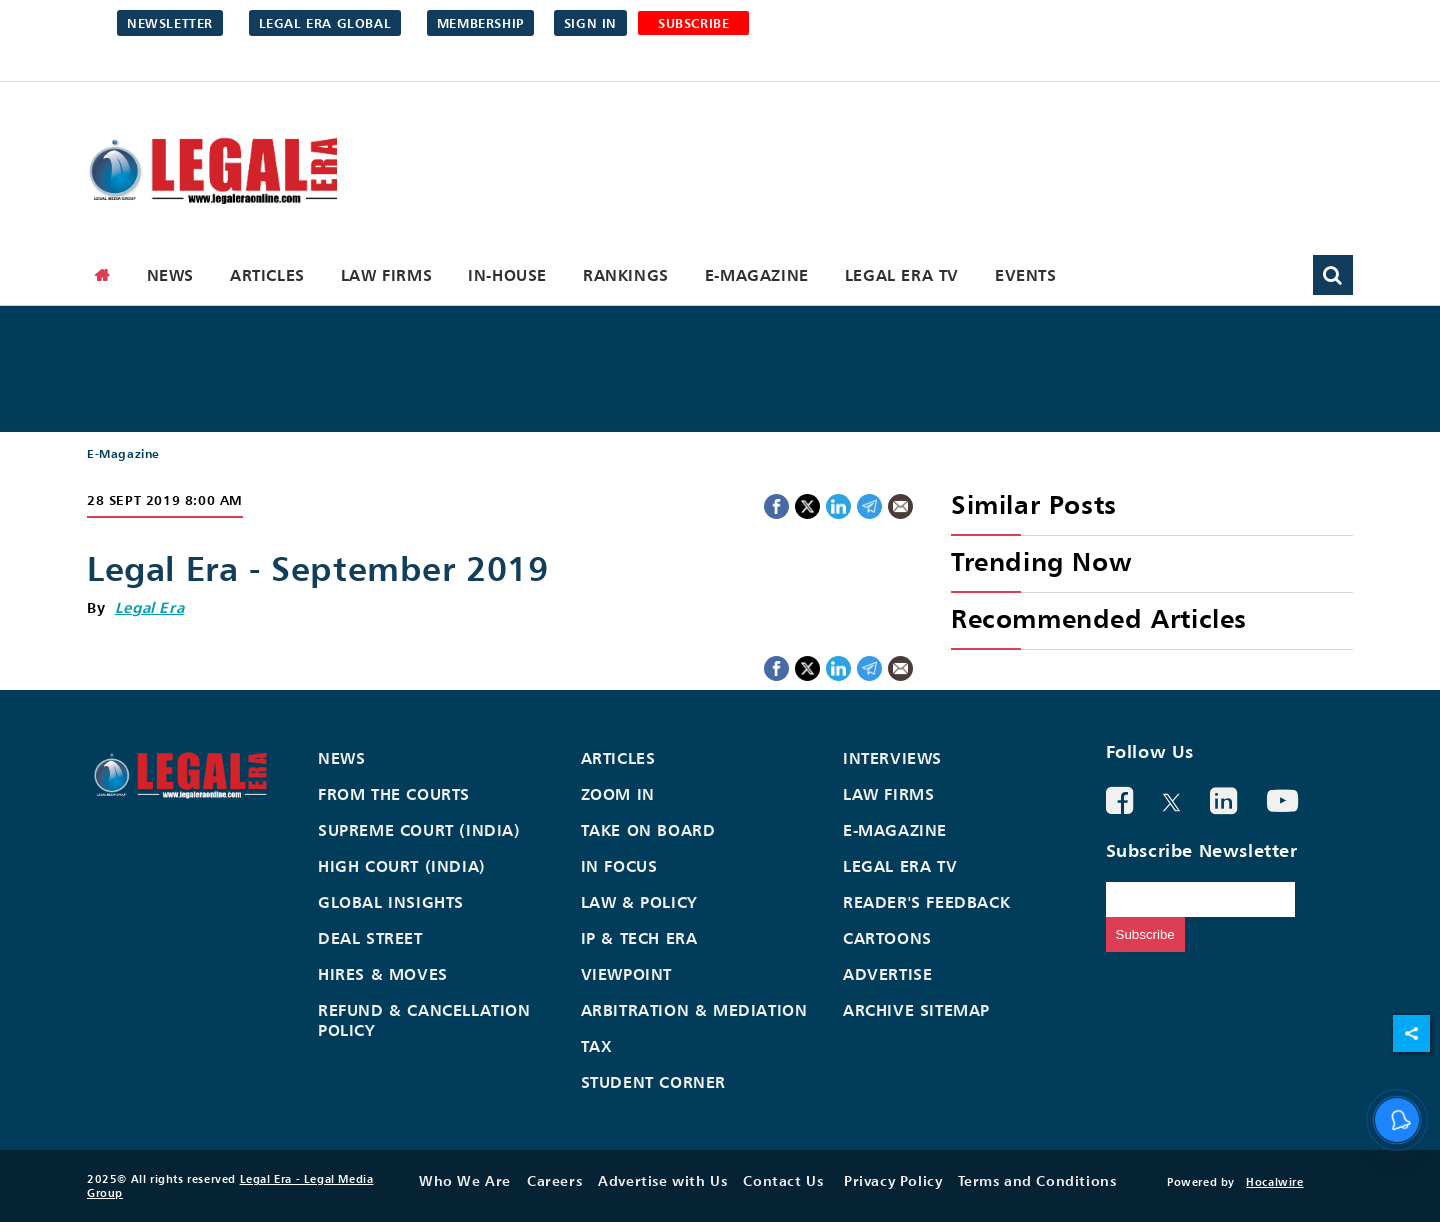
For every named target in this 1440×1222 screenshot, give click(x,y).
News (170, 275)
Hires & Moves (383, 974)
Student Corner (653, 1082)
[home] (103, 275)
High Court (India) (402, 866)
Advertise (887, 974)
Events (1026, 275)
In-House (507, 275)
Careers (554, 1180)
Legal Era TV (902, 275)
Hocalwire (1274, 1182)
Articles (267, 275)
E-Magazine (757, 275)
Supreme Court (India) (419, 830)
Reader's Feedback (926, 902)
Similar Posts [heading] (1034, 504)
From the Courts (394, 794)
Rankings (626, 275)
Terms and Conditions (1037, 1180)
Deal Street (370, 938)
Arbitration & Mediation (694, 1010)
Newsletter (170, 23)
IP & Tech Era (639, 938)
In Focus (619, 866)
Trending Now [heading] (1041, 561)
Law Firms (386, 275)
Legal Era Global (325, 23)
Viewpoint (626, 974)
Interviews (892, 758)
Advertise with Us (662, 1180)
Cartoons (887, 938)
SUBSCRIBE (693, 23)
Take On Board (648, 830)
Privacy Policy (893, 1180)
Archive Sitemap (916, 1010)
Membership (480, 23)
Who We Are (465, 1180)
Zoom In (618, 794)
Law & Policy (639, 902)
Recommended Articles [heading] (1099, 618)
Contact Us (783, 1180)
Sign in (590, 23)
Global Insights (391, 902)
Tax (597, 1046)
